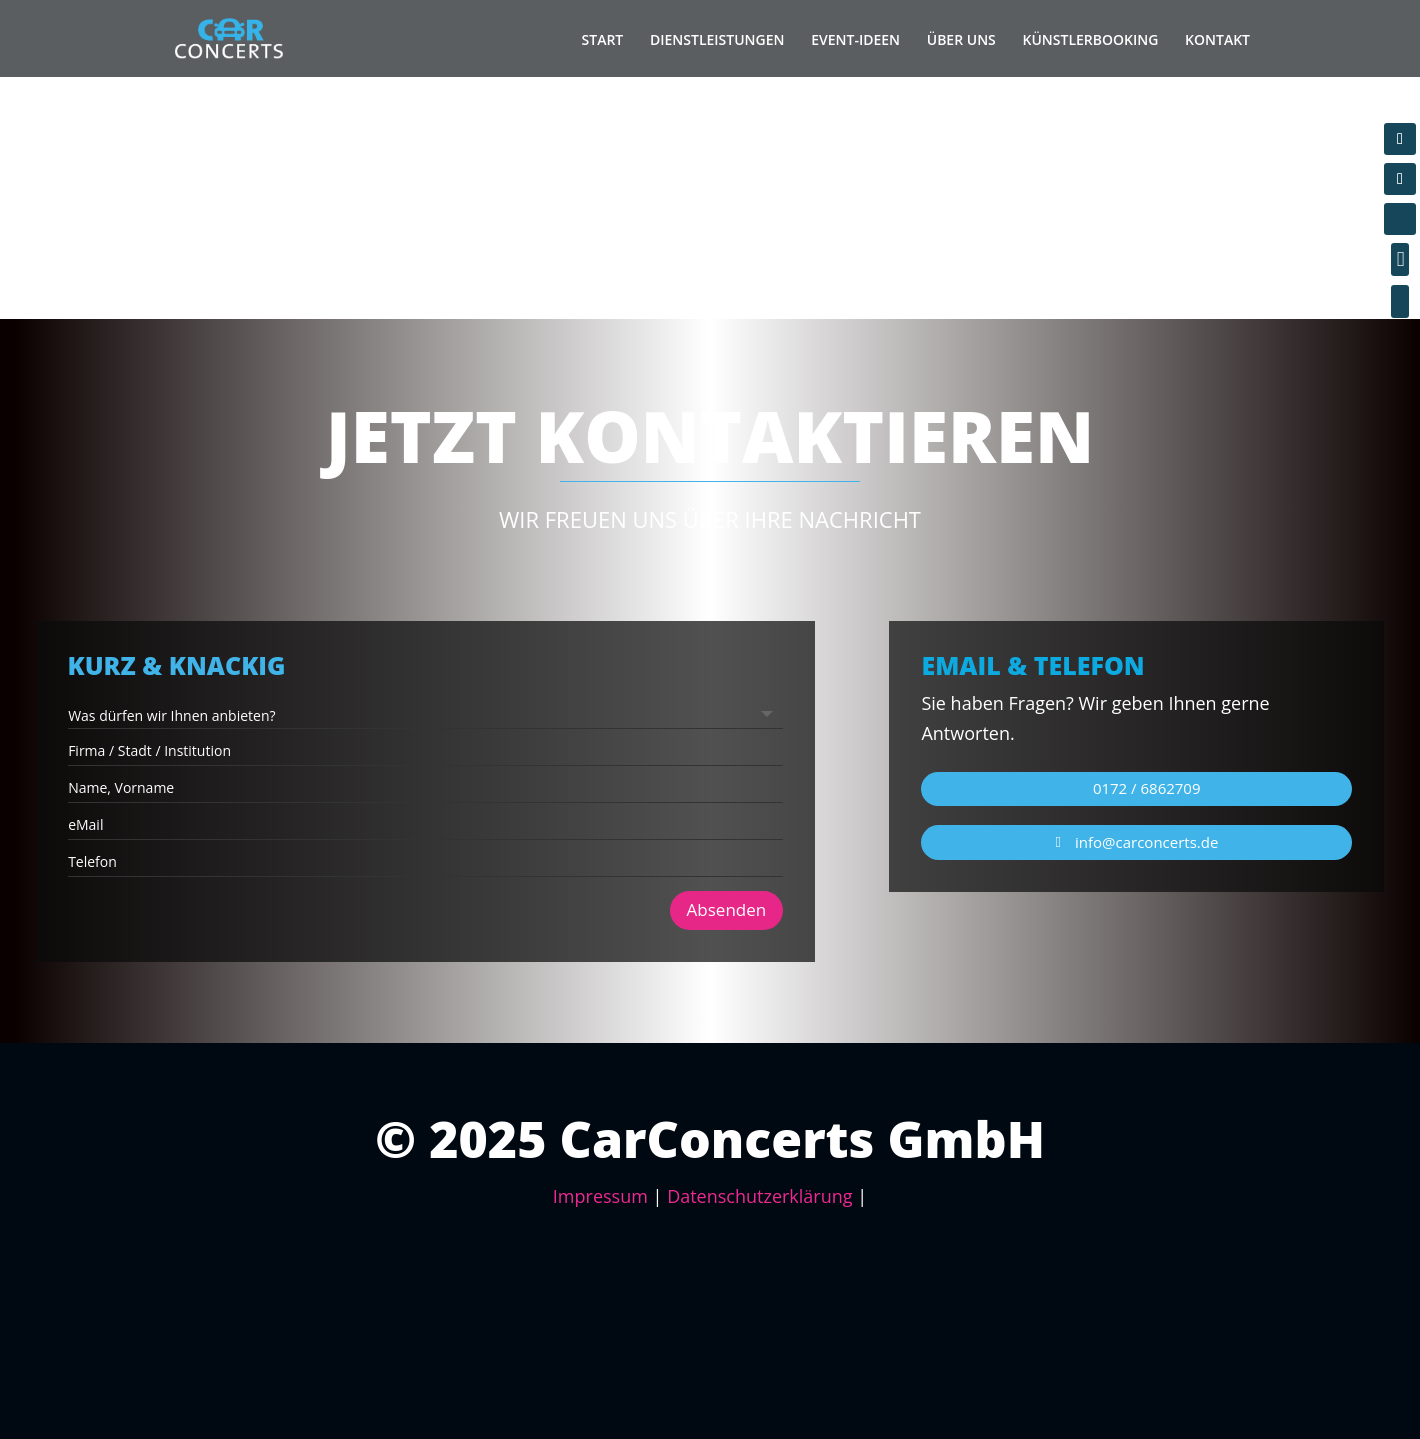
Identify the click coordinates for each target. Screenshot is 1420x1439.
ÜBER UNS (961, 40)
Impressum (600, 1196)
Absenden (588, 855)
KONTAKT (1217, 40)
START (603, 40)
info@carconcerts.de (1146, 842)
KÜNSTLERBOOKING (1091, 40)
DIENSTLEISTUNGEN (717, 40)
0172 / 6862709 (1147, 788)
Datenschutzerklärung (759, 1196)
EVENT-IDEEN (855, 40)
